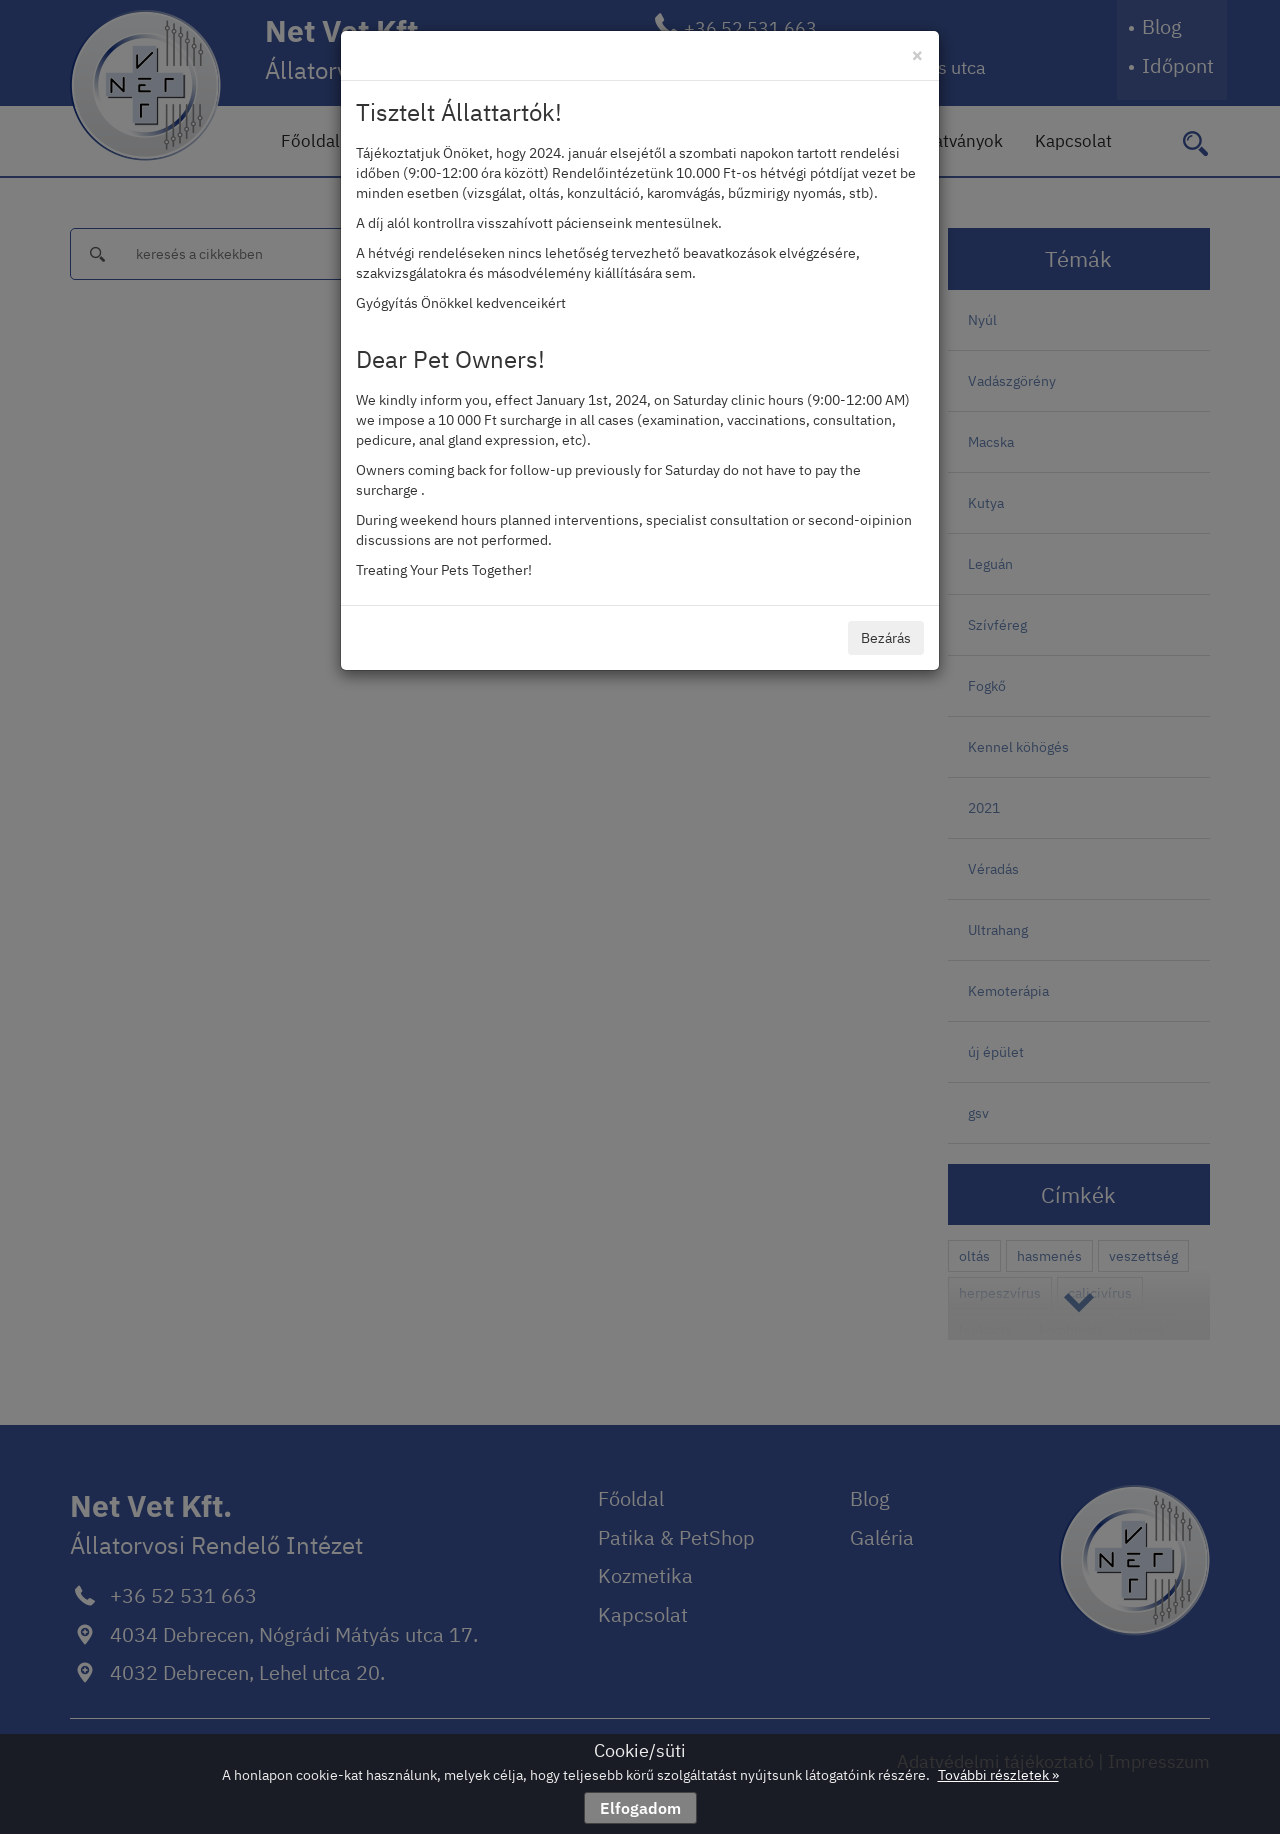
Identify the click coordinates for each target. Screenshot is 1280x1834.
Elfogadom (640, 1808)
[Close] (917, 54)
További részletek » (998, 1775)
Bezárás (886, 638)
